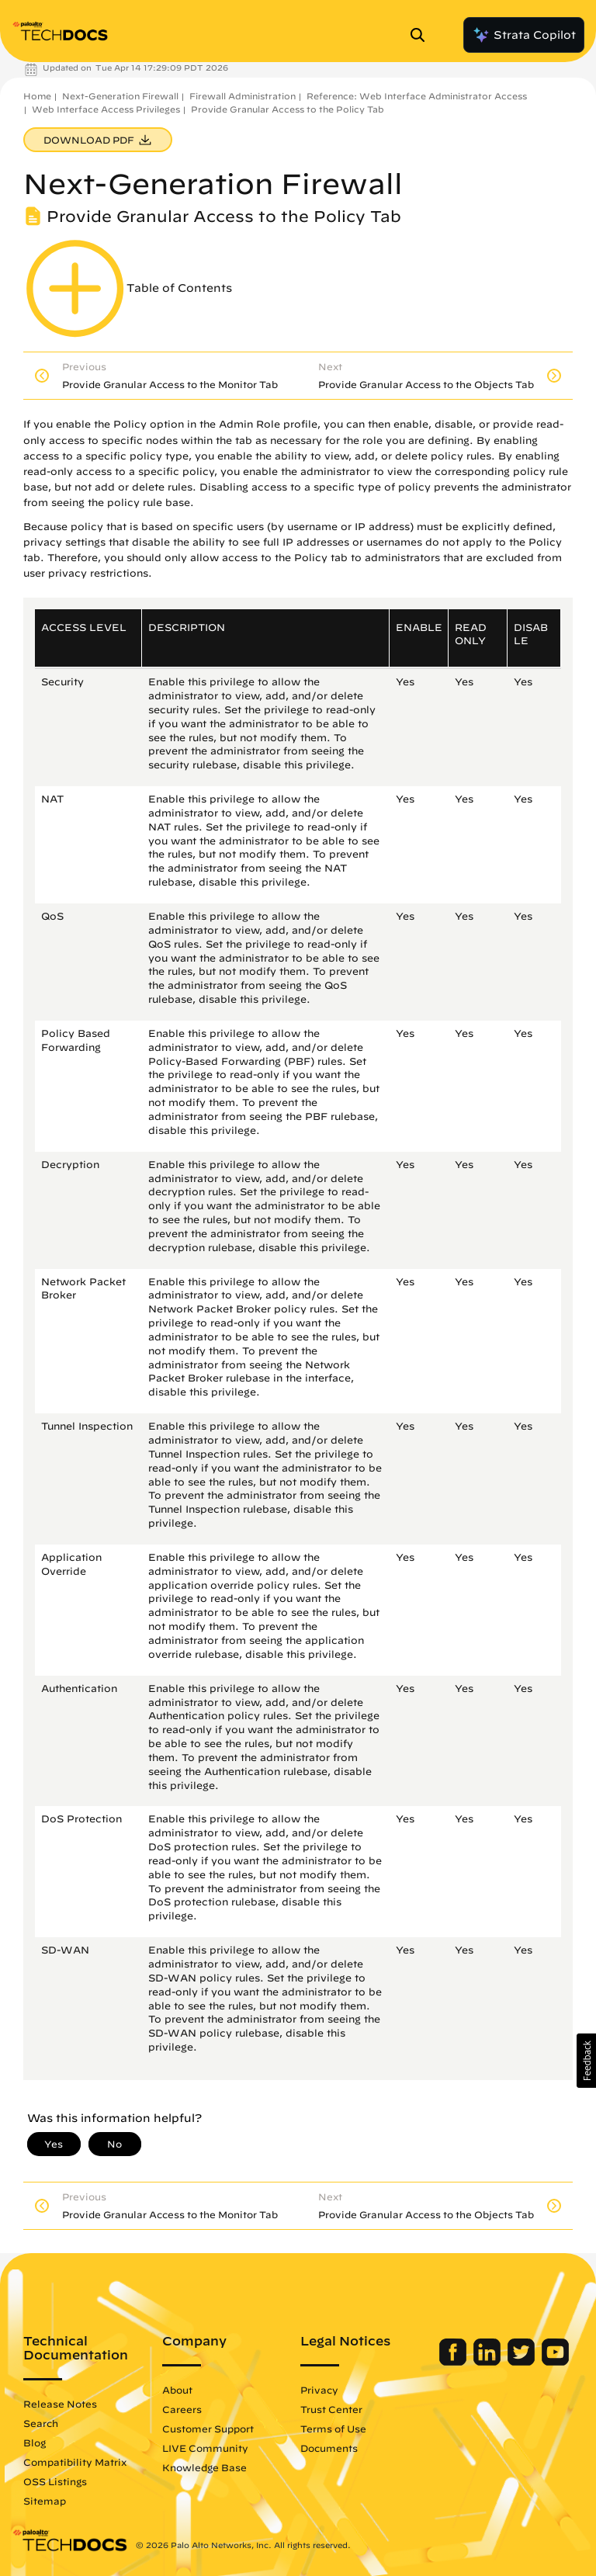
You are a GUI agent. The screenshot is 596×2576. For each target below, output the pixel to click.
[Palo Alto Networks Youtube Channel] (555, 2362)
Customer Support (208, 2428)
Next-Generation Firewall (120, 96)
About (177, 2389)
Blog (34, 2442)
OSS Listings (55, 2481)
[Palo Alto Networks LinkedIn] (488, 2362)
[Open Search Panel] (422, 35)
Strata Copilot (524, 35)
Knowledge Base (204, 2467)
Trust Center (331, 2409)
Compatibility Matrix (74, 2461)
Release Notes (60, 2403)
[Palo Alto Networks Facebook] (454, 2362)
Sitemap (44, 2500)
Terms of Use (333, 2428)
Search (40, 2423)
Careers (182, 2409)
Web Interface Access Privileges (106, 109)
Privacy (319, 2389)
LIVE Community (205, 2448)
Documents (329, 2448)
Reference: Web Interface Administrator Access (417, 96)
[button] (586, 2060)
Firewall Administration (242, 96)
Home (37, 96)
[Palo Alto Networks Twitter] (523, 2362)
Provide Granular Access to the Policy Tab (287, 109)
